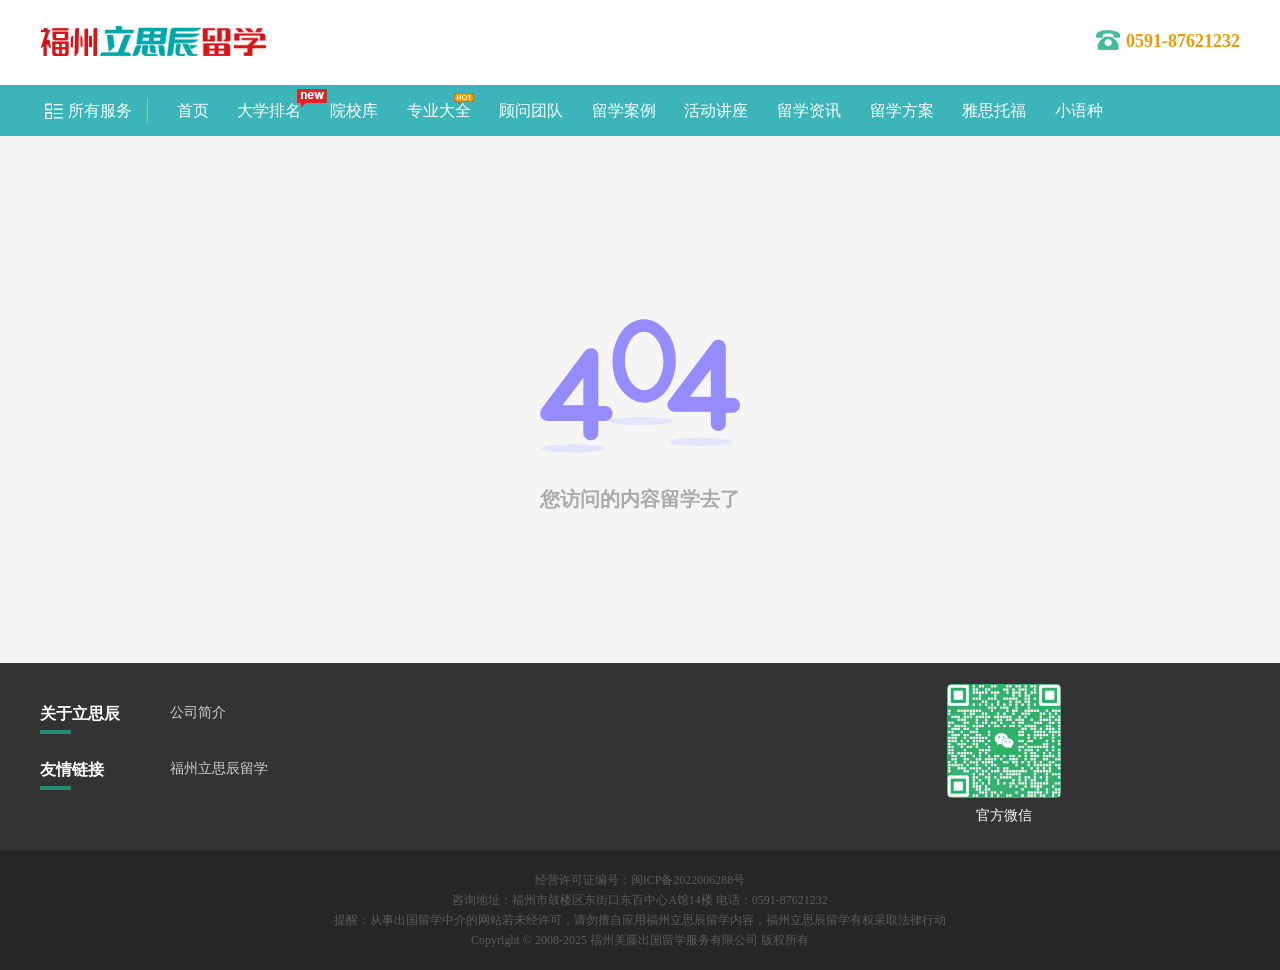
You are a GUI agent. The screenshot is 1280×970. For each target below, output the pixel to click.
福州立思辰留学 (219, 768)
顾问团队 (531, 110)
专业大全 (439, 110)
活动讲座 (716, 110)
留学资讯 (809, 110)
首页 (193, 110)
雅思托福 (994, 110)
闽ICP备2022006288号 (688, 880)
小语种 (1079, 110)
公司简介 (198, 712)
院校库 (354, 110)
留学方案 (902, 110)
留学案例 (624, 110)
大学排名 (269, 110)
